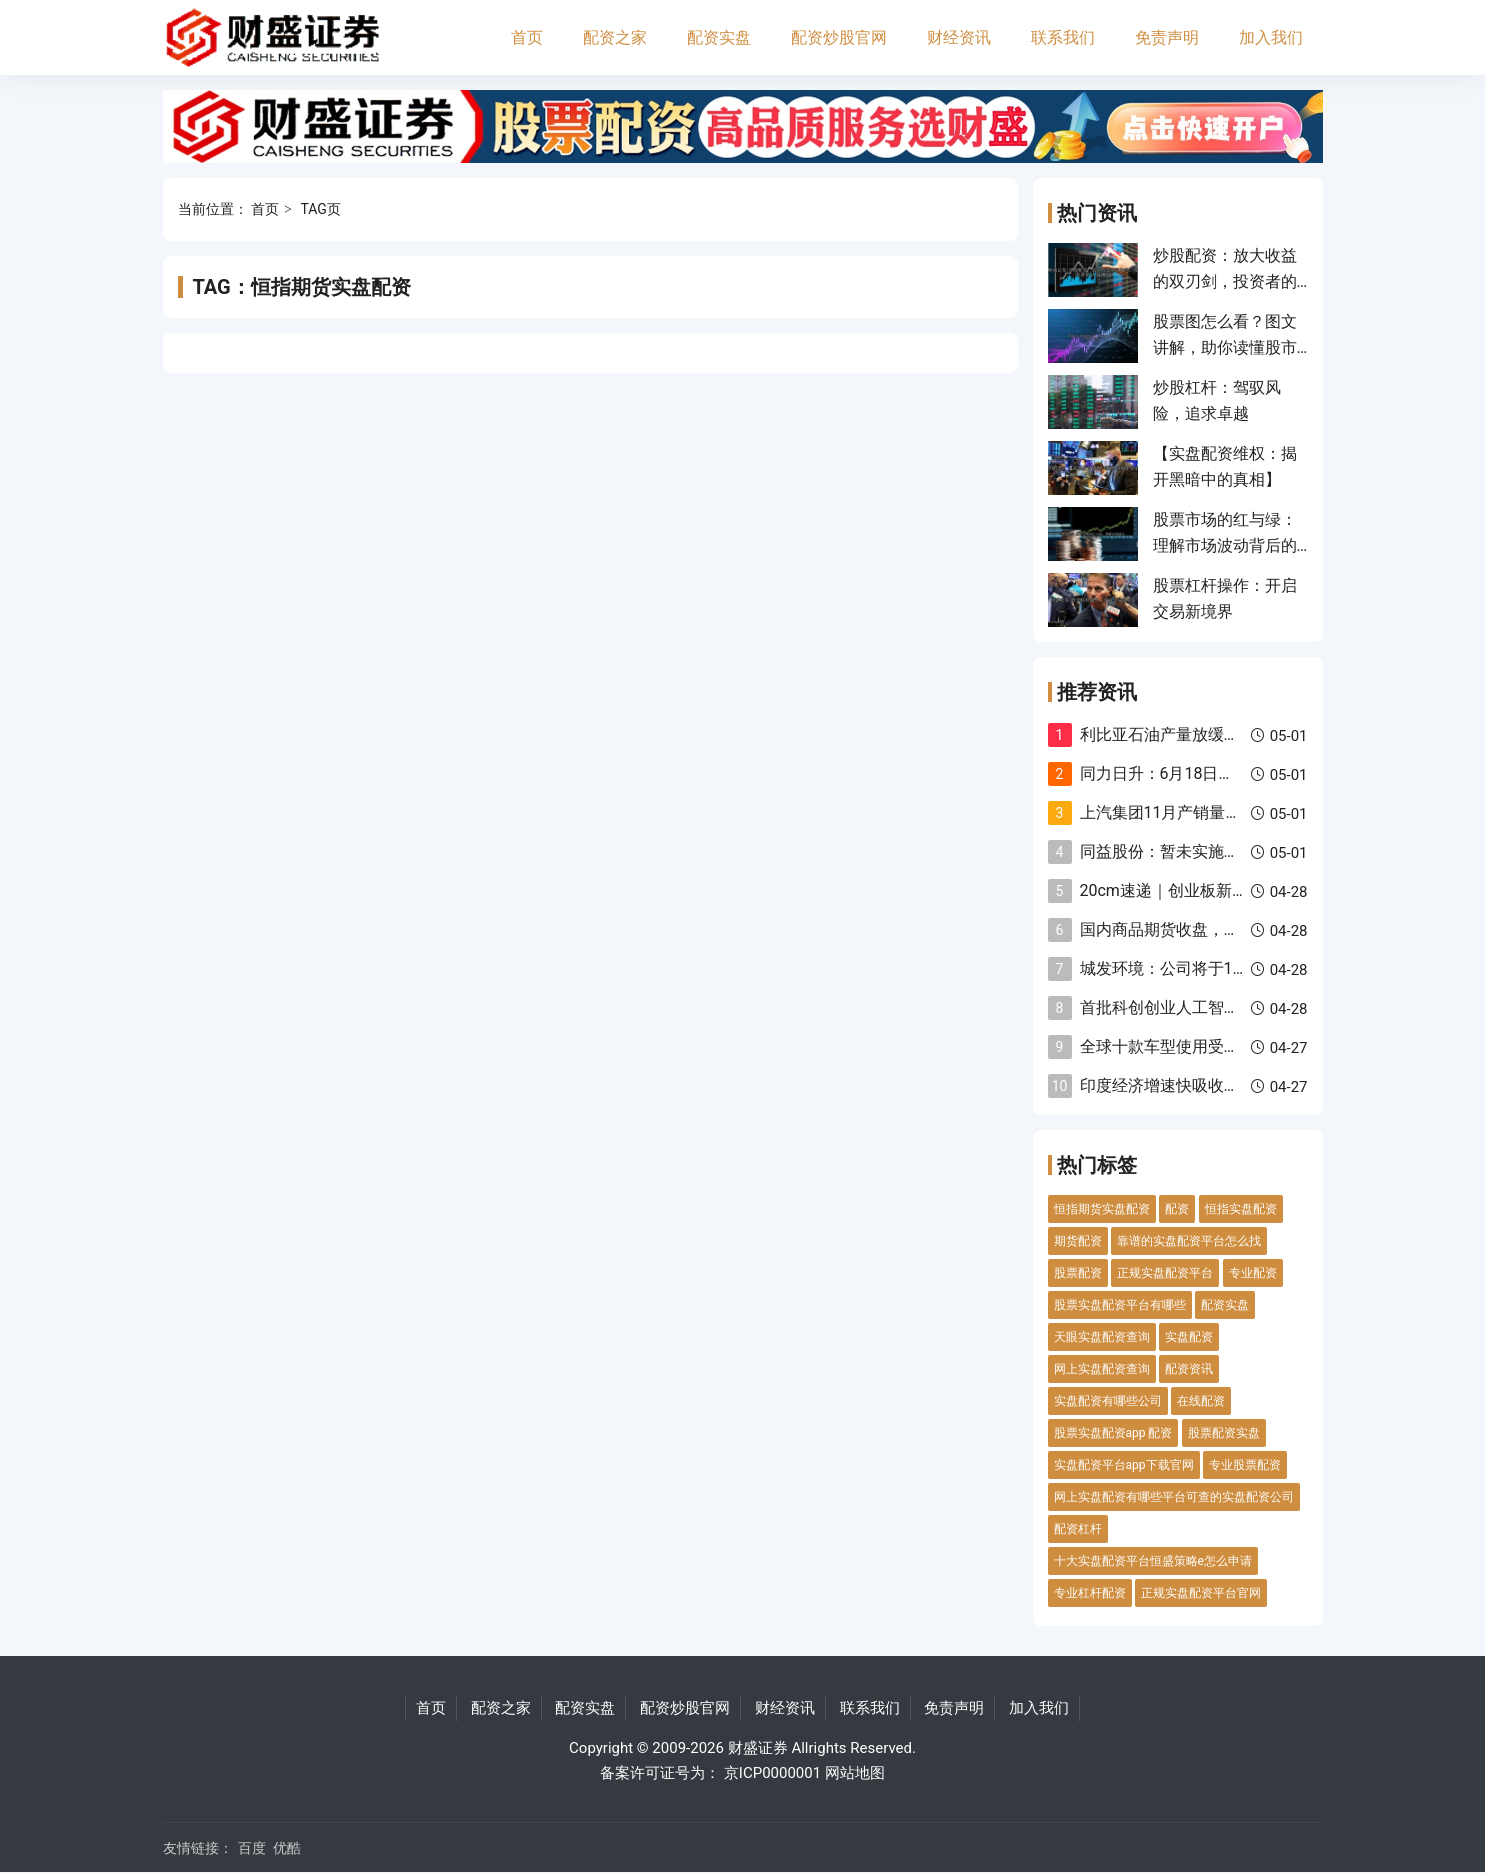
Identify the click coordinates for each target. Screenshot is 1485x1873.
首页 (527, 37)
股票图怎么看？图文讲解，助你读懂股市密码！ (1225, 348)
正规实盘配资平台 (1165, 1273)
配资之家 (615, 37)
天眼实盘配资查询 (1102, 1337)
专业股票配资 (1245, 1465)
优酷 (287, 1848)
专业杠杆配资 (1090, 1593)
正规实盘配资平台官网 (1201, 1593)
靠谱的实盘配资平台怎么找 (1189, 1241)
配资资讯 (1189, 1369)
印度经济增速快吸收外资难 (1176, 1085)
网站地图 (855, 1773)
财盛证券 (758, 1748)
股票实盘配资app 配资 (1113, 1433)
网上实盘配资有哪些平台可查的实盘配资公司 (1174, 1497)
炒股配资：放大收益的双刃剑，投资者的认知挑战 (1225, 282)
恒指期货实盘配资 (1102, 1209)
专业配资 (1253, 1273)
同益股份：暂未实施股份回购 (1184, 851)
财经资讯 (959, 37)
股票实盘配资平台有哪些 (1120, 1305)
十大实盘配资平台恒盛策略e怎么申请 (1153, 1561)
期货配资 (1078, 1241)
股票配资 (1078, 1273)
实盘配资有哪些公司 (1108, 1401)
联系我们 (1063, 37)
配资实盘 (719, 37)
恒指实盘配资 (1241, 1209)
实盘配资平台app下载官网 (1124, 1465)
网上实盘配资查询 (1102, 1369)
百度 (252, 1848)
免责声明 (1167, 37)
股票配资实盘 (1224, 1433)
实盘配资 (1189, 1337)
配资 (1177, 1209)
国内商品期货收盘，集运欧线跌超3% (1210, 929)
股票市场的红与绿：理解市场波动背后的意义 (1225, 546)
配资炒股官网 (839, 37)
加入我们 (1271, 37)
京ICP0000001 (772, 1773)
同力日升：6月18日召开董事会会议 (1205, 773)
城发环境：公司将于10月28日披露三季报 (1226, 968)
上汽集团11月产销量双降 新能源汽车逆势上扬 (1243, 812)
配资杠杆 (1078, 1529)
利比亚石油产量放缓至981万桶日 (1197, 734)
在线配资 (1201, 1401)
